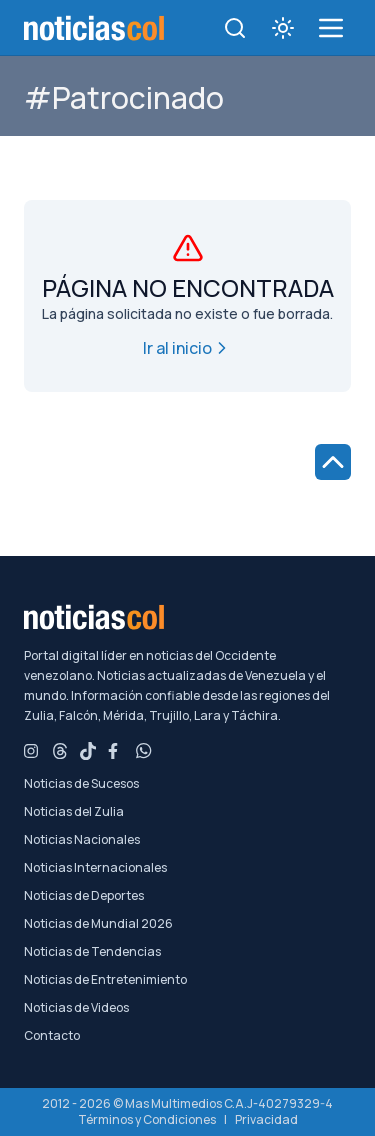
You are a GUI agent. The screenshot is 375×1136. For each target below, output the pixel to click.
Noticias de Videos (76, 1008)
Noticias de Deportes (84, 896)
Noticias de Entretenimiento (105, 980)
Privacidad (266, 1119)
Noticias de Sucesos (81, 784)
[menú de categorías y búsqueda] (331, 28)
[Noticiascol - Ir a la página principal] (94, 28)
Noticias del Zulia (74, 812)
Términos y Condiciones (147, 1119)
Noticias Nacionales (82, 840)
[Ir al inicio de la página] (333, 462)
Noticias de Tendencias (92, 952)
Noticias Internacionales (95, 868)
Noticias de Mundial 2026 (98, 924)
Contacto (52, 1036)
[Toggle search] (235, 28)
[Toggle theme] (283, 28)
